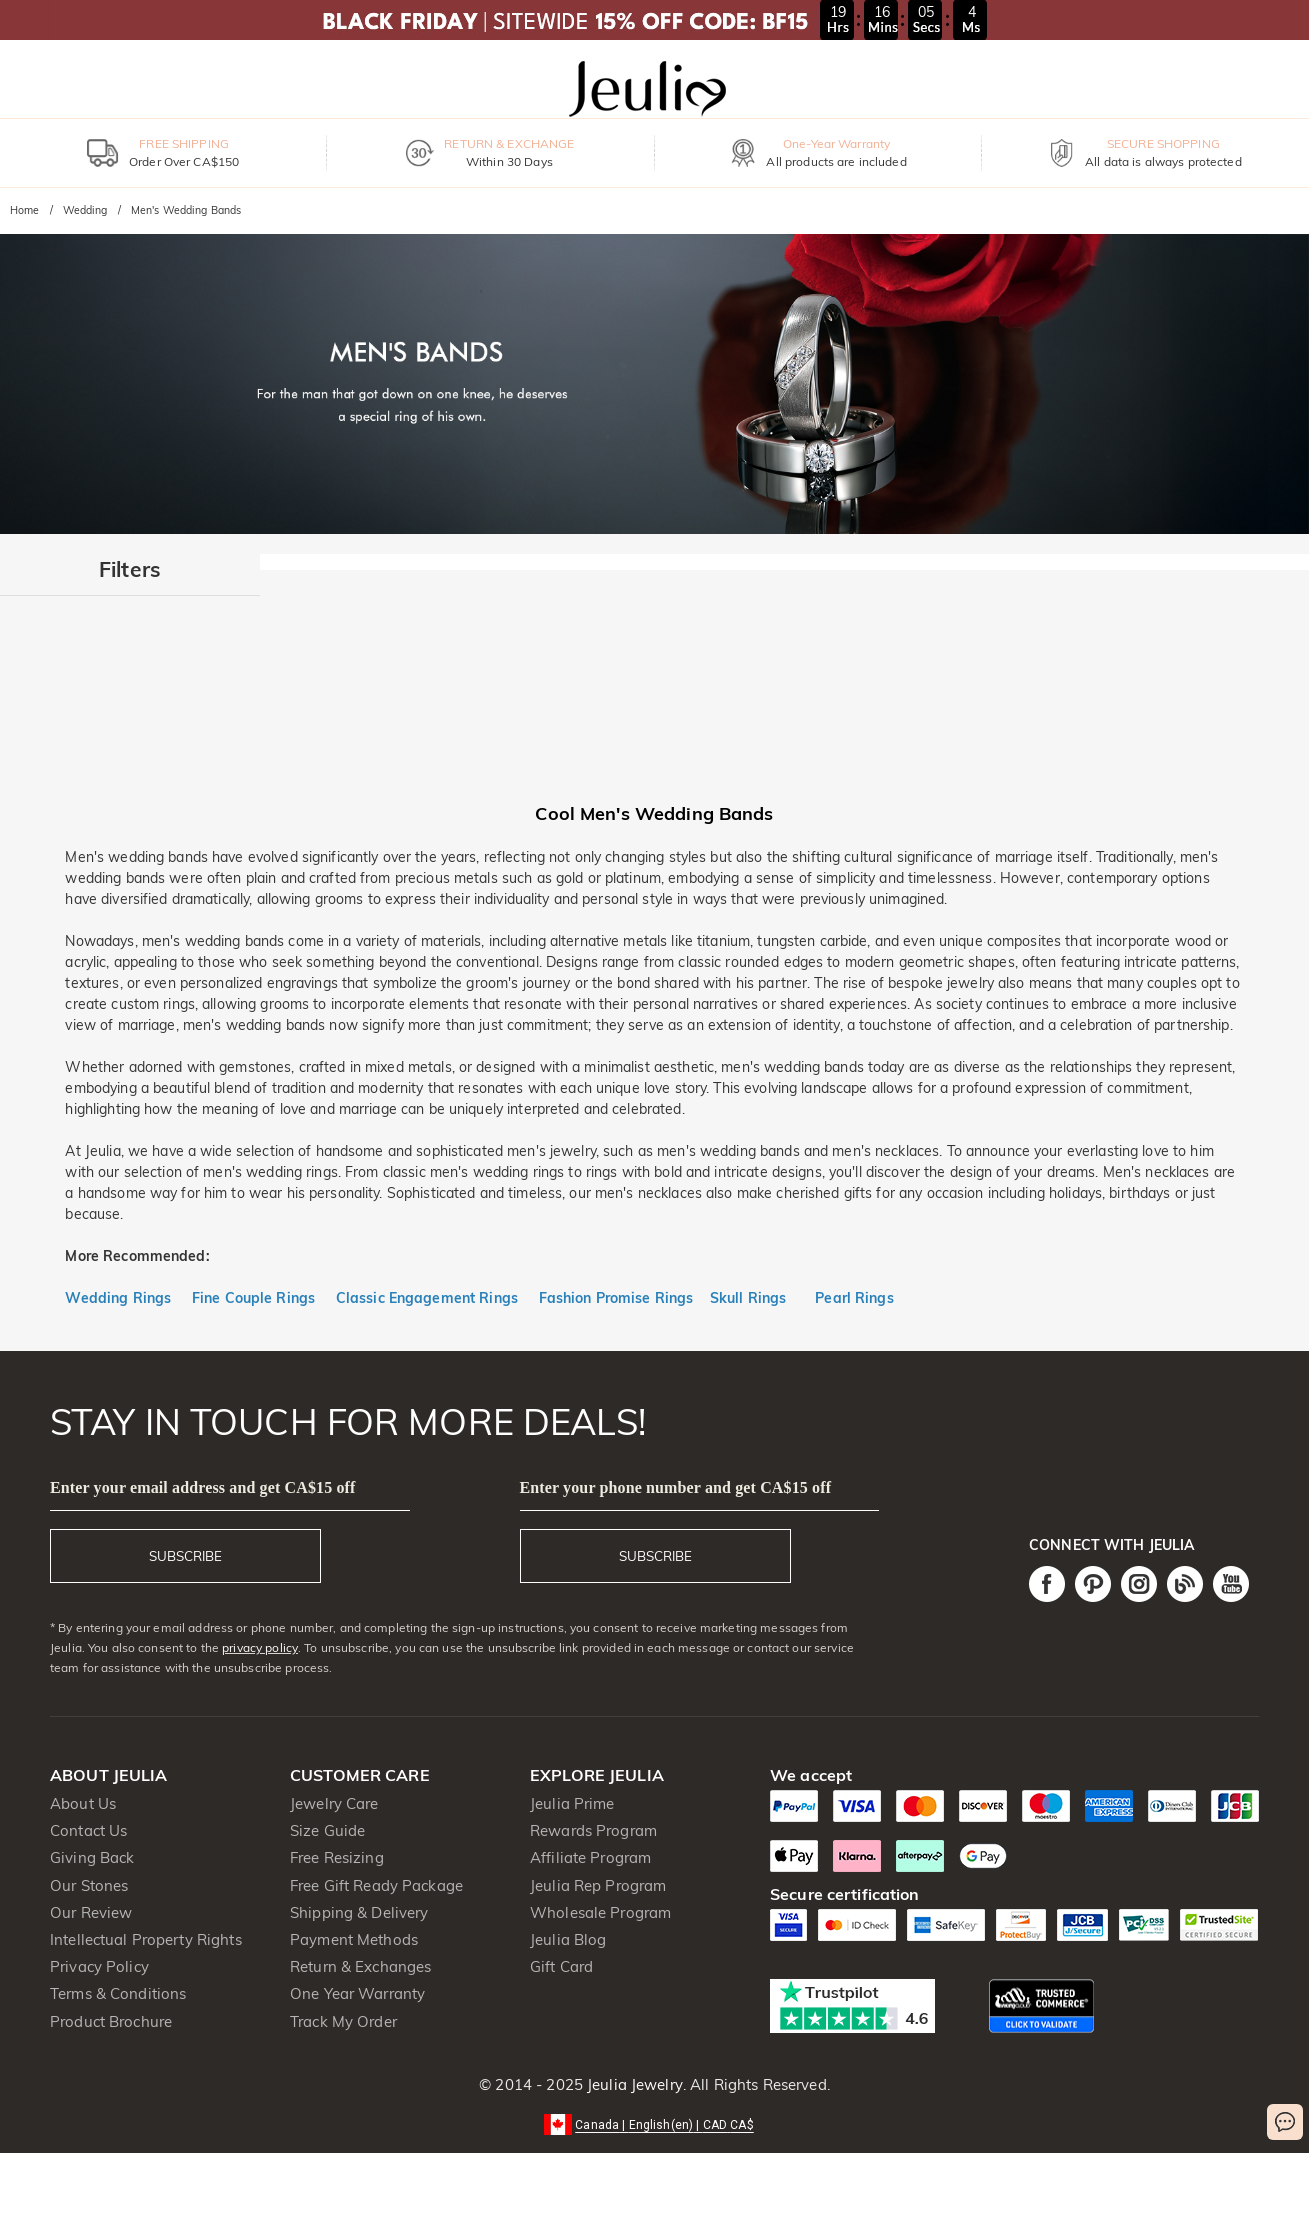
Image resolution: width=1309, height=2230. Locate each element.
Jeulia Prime (572, 1803)
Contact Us (88, 1830)
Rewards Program (593, 1830)
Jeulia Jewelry (633, 2084)
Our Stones (89, 1885)
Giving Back (92, 1857)
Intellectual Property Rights (146, 1939)
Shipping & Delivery (359, 1912)
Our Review (91, 1912)
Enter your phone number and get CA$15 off (676, 1487)
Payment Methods (354, 1939)
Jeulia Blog (568, 1939)
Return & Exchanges (360, 1966)
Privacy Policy (99, 1966)
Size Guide (327, 1830)
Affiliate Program (590, 1857)
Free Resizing (337, 1857)
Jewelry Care (334, 1803)
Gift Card (561, 1966)
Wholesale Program (600, 1912)
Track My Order (343, 2021)
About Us (83, 1803)
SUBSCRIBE (185, 1556)
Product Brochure (111, 2021)
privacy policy (260, 1647)
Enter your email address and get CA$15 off (203, 1487)
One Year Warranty (357, 1993)
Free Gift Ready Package (376, 1885)
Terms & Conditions (118, 1993)
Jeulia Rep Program (598, 1885)
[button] (654, 2123)
